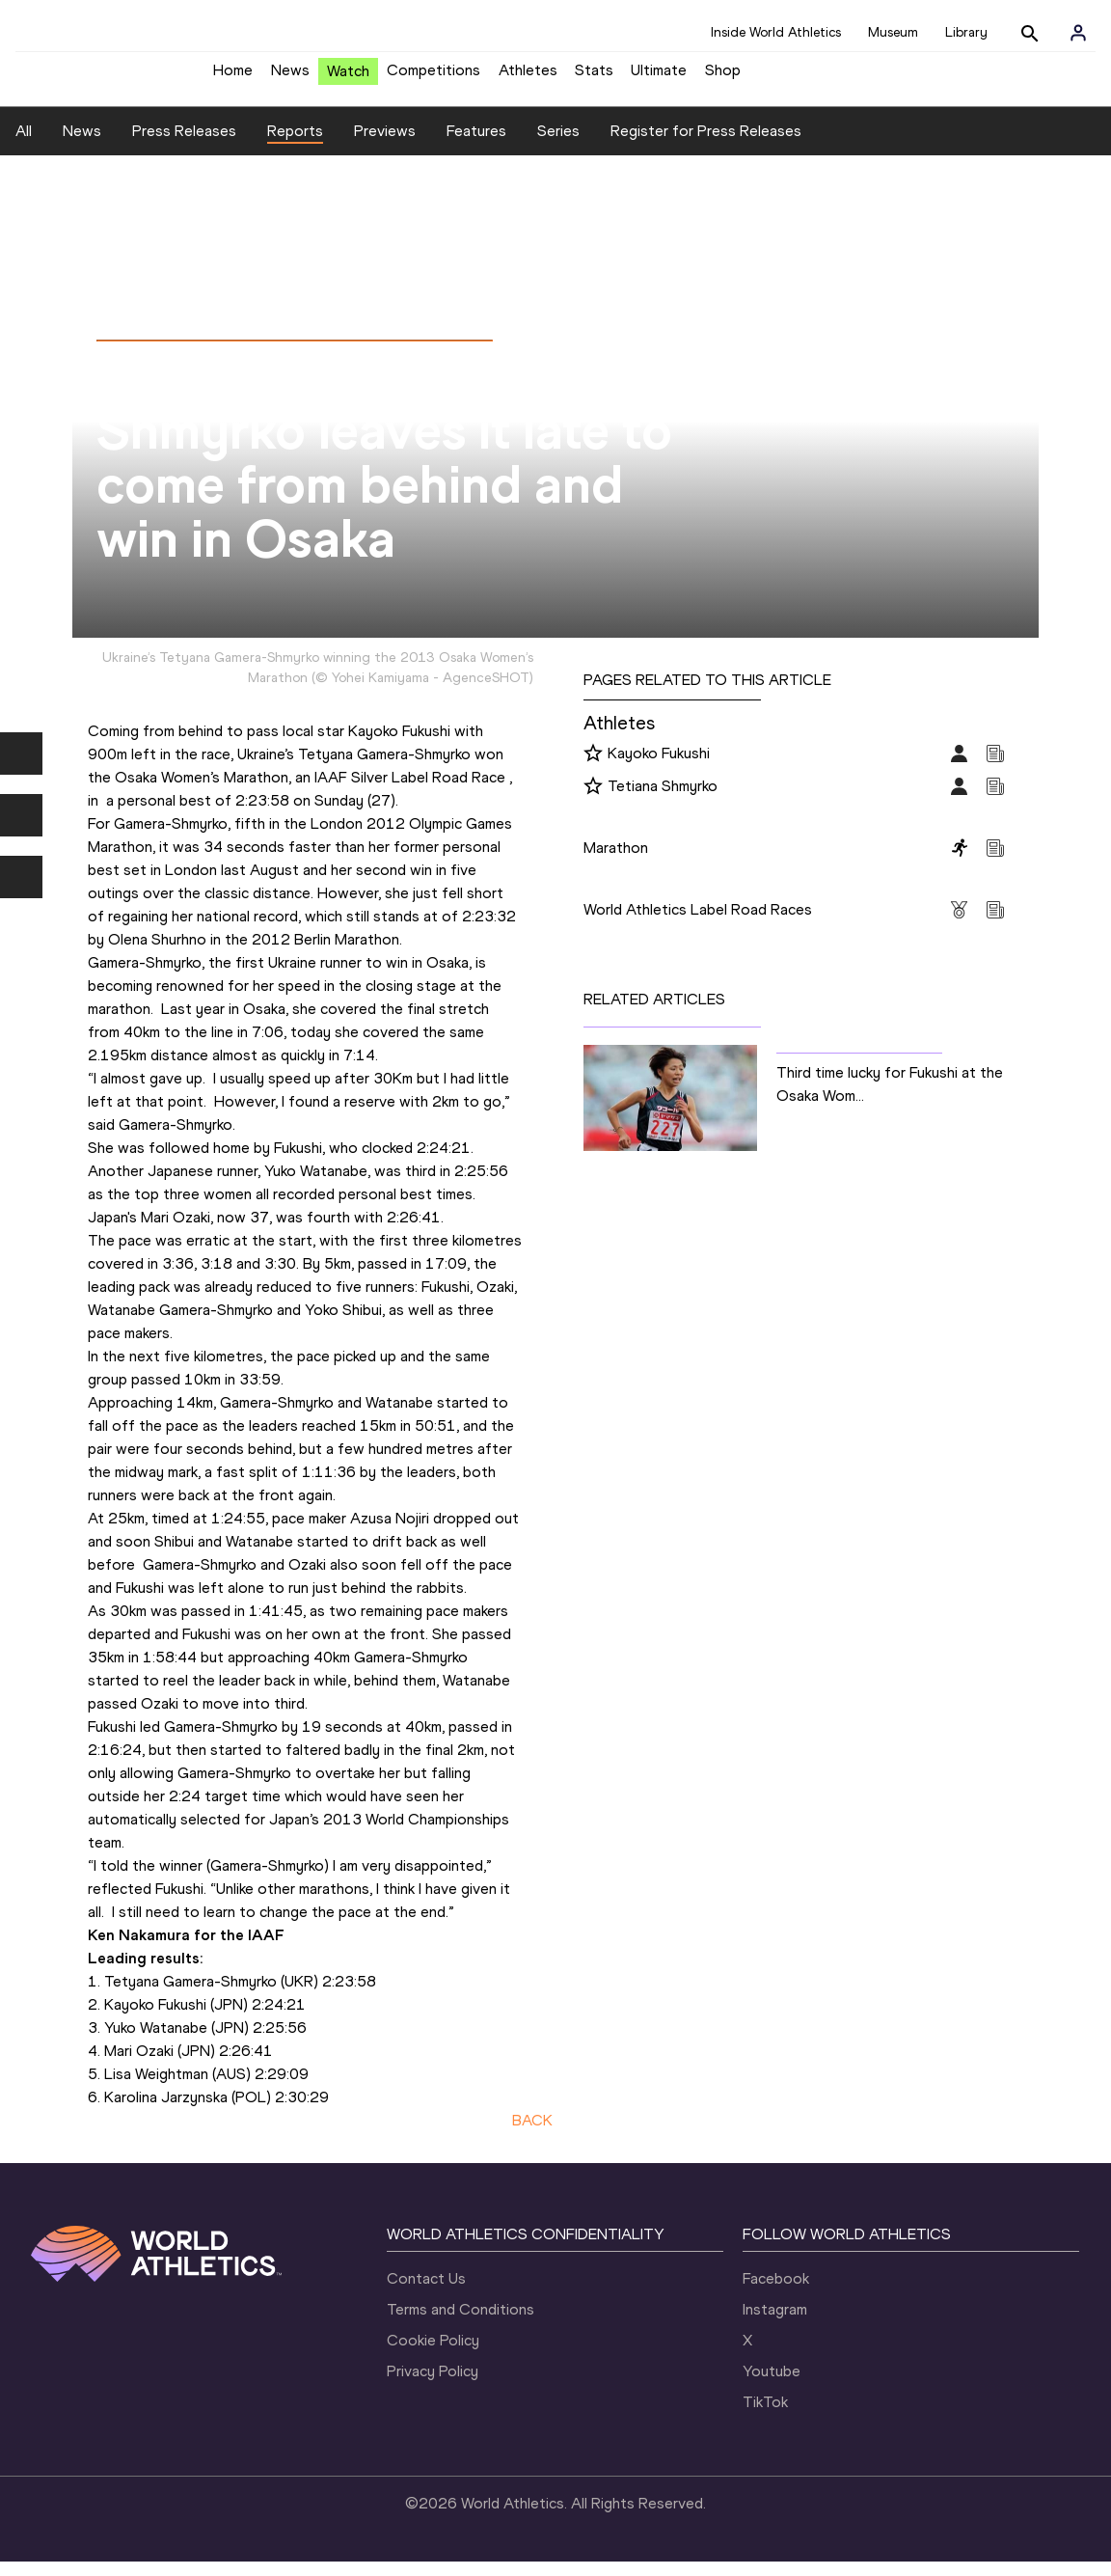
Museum (893, 32)
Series (558, 145)
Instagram (775, 2324)
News (290, 78)
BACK (532, 2134)
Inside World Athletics (776, 32)
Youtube (771, 2385)
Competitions (433, 78)
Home (233, 78)
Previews (385, 145)
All (23, 145)
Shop (723, 78)
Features (476, 145)
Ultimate (659, 78)
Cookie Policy (433, 2354)
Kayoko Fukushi (659, 767)
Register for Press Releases (705, 145)
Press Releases (184, 145)
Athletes (528, 78)
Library (966, 32)
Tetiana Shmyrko (663, 800)
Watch (348, 78)
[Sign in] (1078, 32)
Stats (594, 78)
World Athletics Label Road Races (697, 924)
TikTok (765, 2416)
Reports (295, 145)
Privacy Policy (432, 2385)
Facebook (776, 2293)
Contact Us (426, 2293)
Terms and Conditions (460, 2324)
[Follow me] (593, 769)
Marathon (615, 862)
